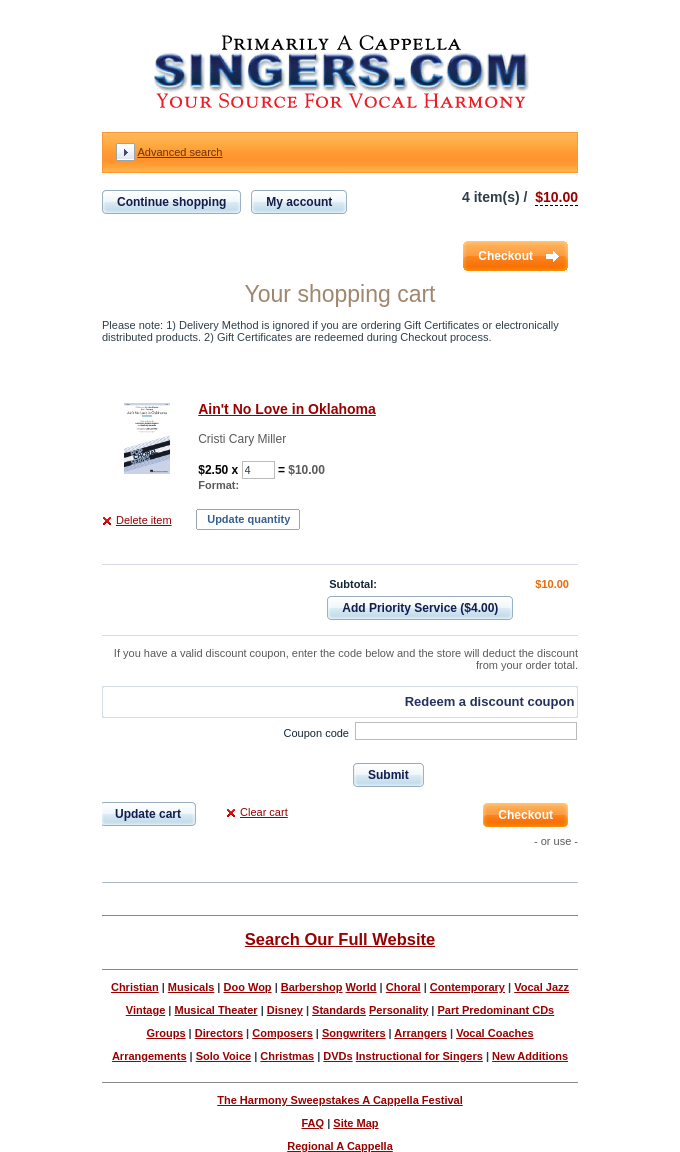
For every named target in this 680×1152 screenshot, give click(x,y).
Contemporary (467, 987)
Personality (398, 1010)
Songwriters (354, 1033)
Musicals (191, 987)
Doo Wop (248, 987)
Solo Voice (223, 1056)
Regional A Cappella (340, 1146)
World (361, 987)
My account (299, 202)
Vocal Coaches (494, 1033)
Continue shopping (171, 202)
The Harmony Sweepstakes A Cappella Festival (340, 1100)
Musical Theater (215, 1010)
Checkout (505, 256)
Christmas (287, 1056)
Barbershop (312, 987)
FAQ (312, 1123)
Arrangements (149, 1056)
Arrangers (420, 1033)
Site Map (355, 1123)
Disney (285, 1010)
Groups (165, 1033)
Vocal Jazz (541, 987)
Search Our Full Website (340, 939)
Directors (219, 1033)
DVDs (337, 1056)
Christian (135, 987)
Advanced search (179, 152)
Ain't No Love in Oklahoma (287, 409)
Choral (403, 987)
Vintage (146, 1010)
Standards (339, 1010)
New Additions (530, 1056)
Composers (282, 1033)
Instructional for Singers (419, 1056)
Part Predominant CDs (495, 1010)
